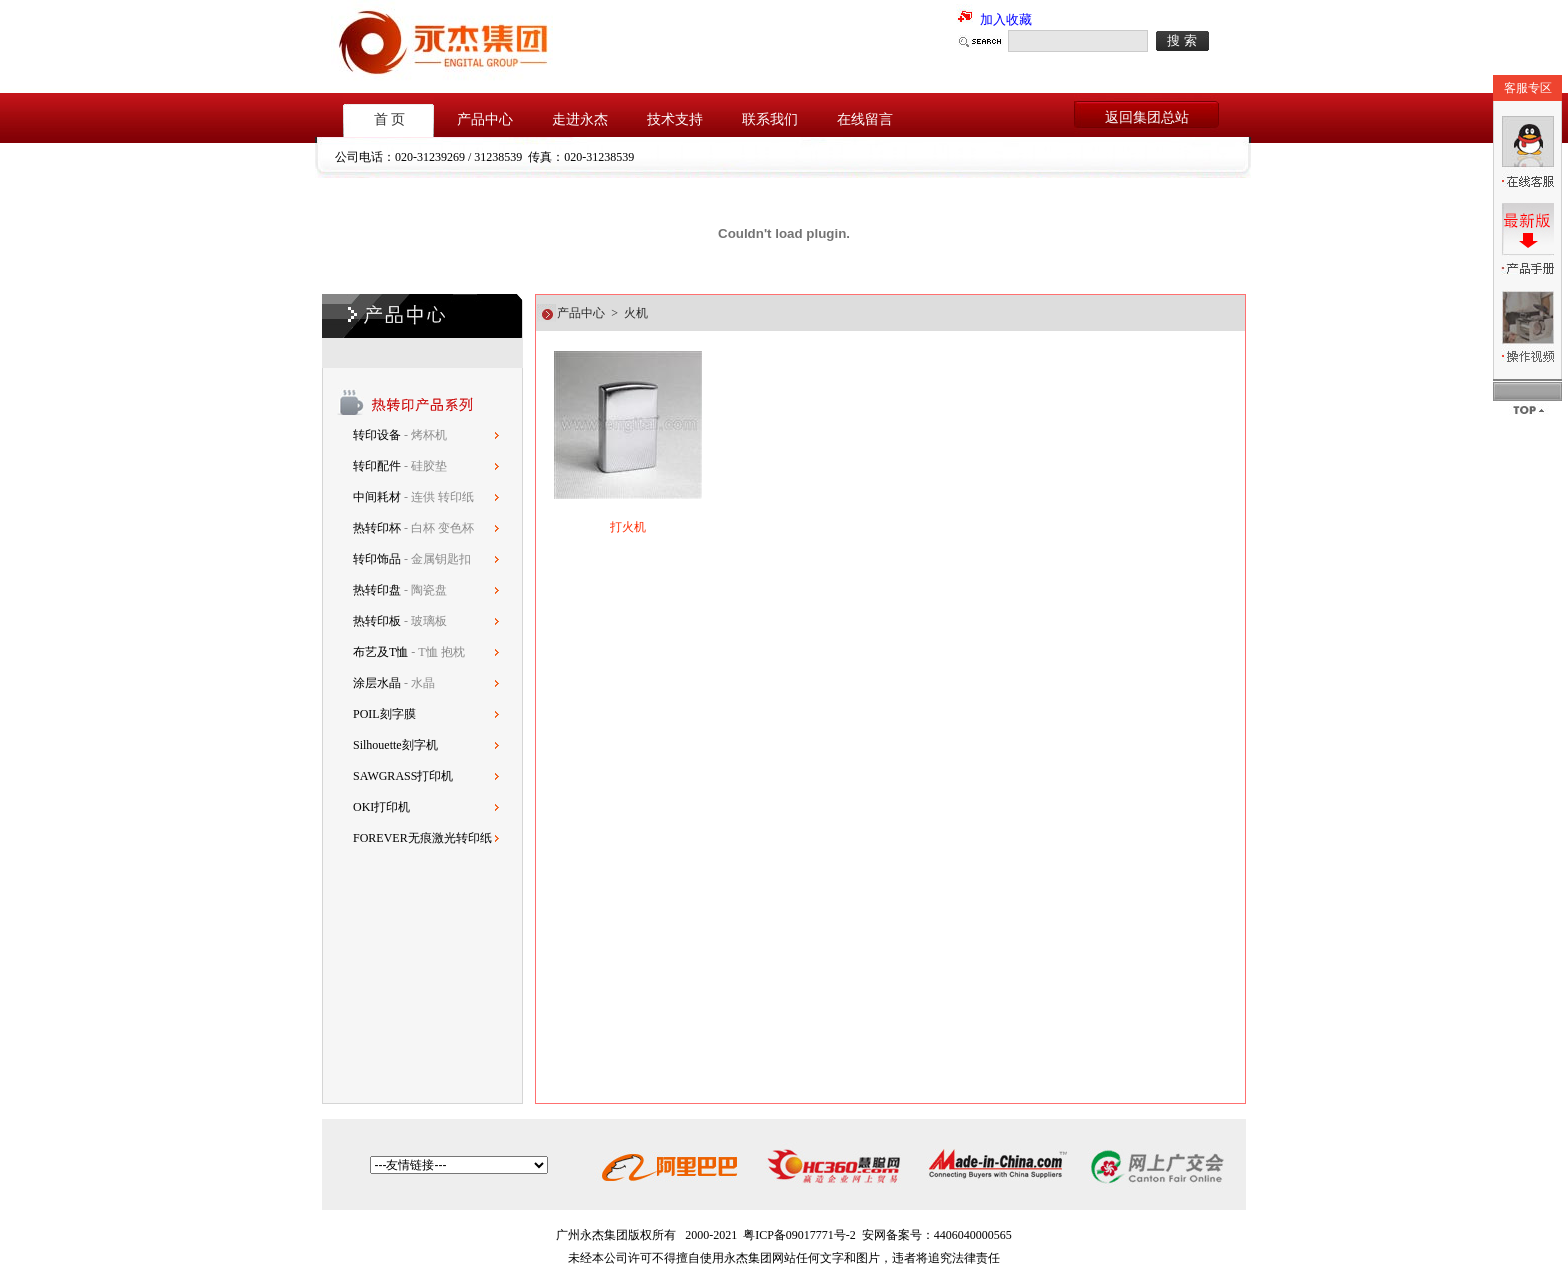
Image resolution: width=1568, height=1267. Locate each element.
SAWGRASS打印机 (403, 776)
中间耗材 (378, 497)
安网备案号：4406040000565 (937, 1235)
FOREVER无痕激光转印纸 (422, 838)
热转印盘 (377, 590)
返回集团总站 (1147, 117)
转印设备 (378, 435)
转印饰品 (378, 559)
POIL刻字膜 (384, 714)
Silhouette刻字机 (395, 745)
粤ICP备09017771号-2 (799, 1235)
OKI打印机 (381, 807)
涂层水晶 (377, 683)
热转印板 (377, 621)
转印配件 (378, 466)
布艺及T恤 (380, 652)
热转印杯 (378, 528)
